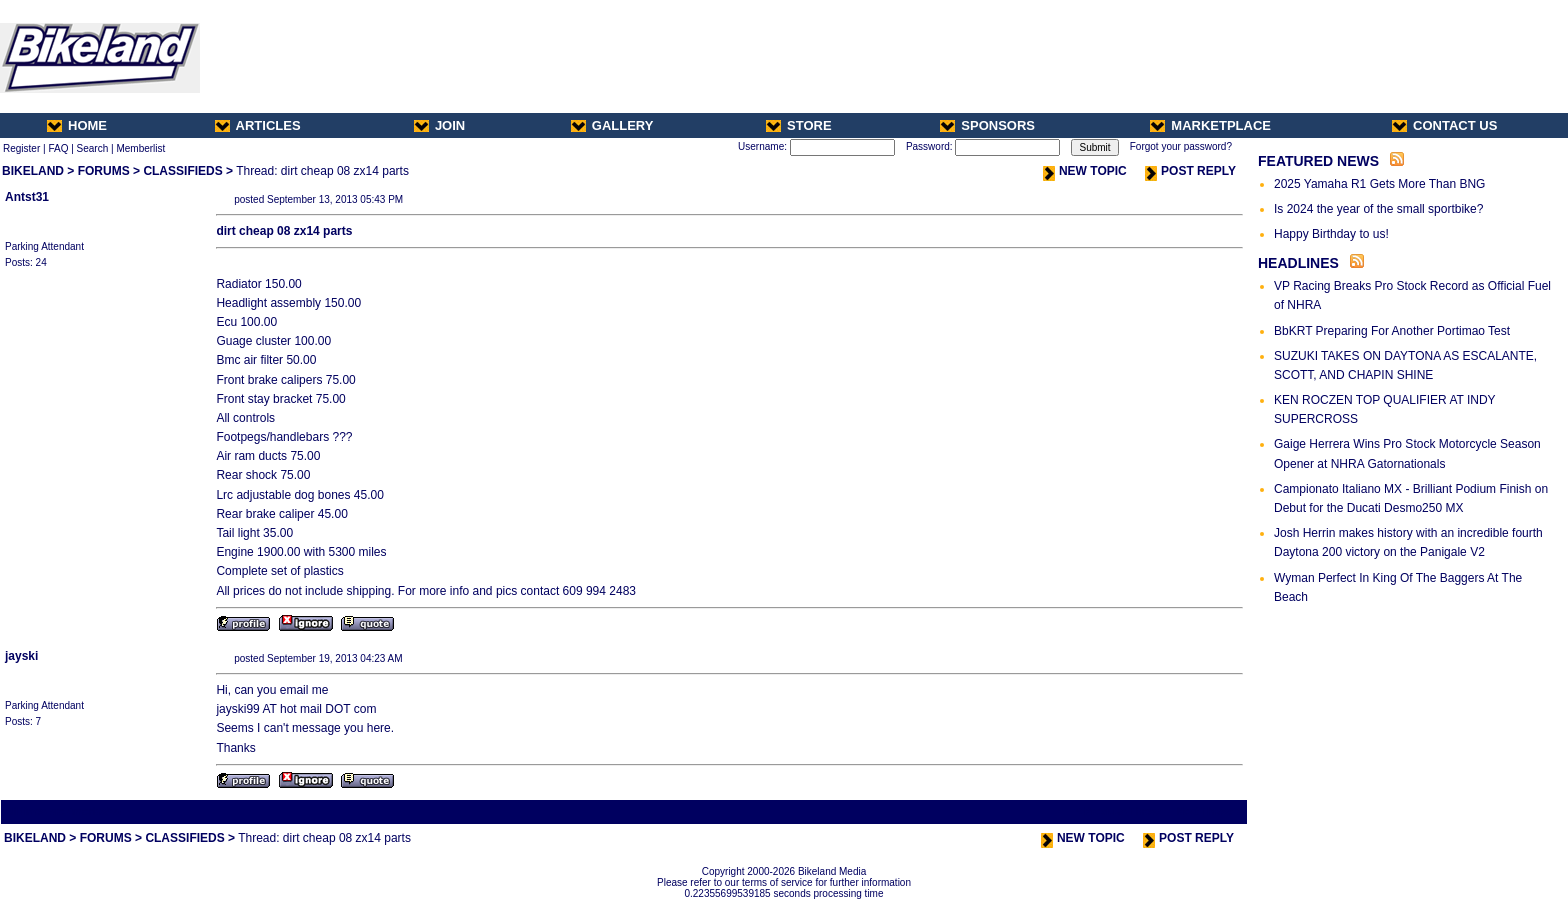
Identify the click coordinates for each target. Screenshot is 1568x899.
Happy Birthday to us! (1331, 234)
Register (21, 148)
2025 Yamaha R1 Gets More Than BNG (1379, 184)
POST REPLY (1190, 171)
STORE (799, 125)
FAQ (58, 148)
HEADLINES (1298, 263)
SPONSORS (987, 125)
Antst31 (27, 197)
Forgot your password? (1181, 146)
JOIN (439, 125)
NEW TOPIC (1085, 171)
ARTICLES (258, 125)
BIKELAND (33, 171)
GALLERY (612, 125)
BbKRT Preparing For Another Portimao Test (1392, 331)
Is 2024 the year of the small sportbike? (1378, 209)
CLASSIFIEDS (182, 171)
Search (93, 148)
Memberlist (140, 148)
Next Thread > (1210, 811)
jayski (21, 656)
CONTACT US (1444, 125)
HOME (77, 125)
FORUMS (104, 171)
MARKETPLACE (1210, 125)
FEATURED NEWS (1318, 161)
